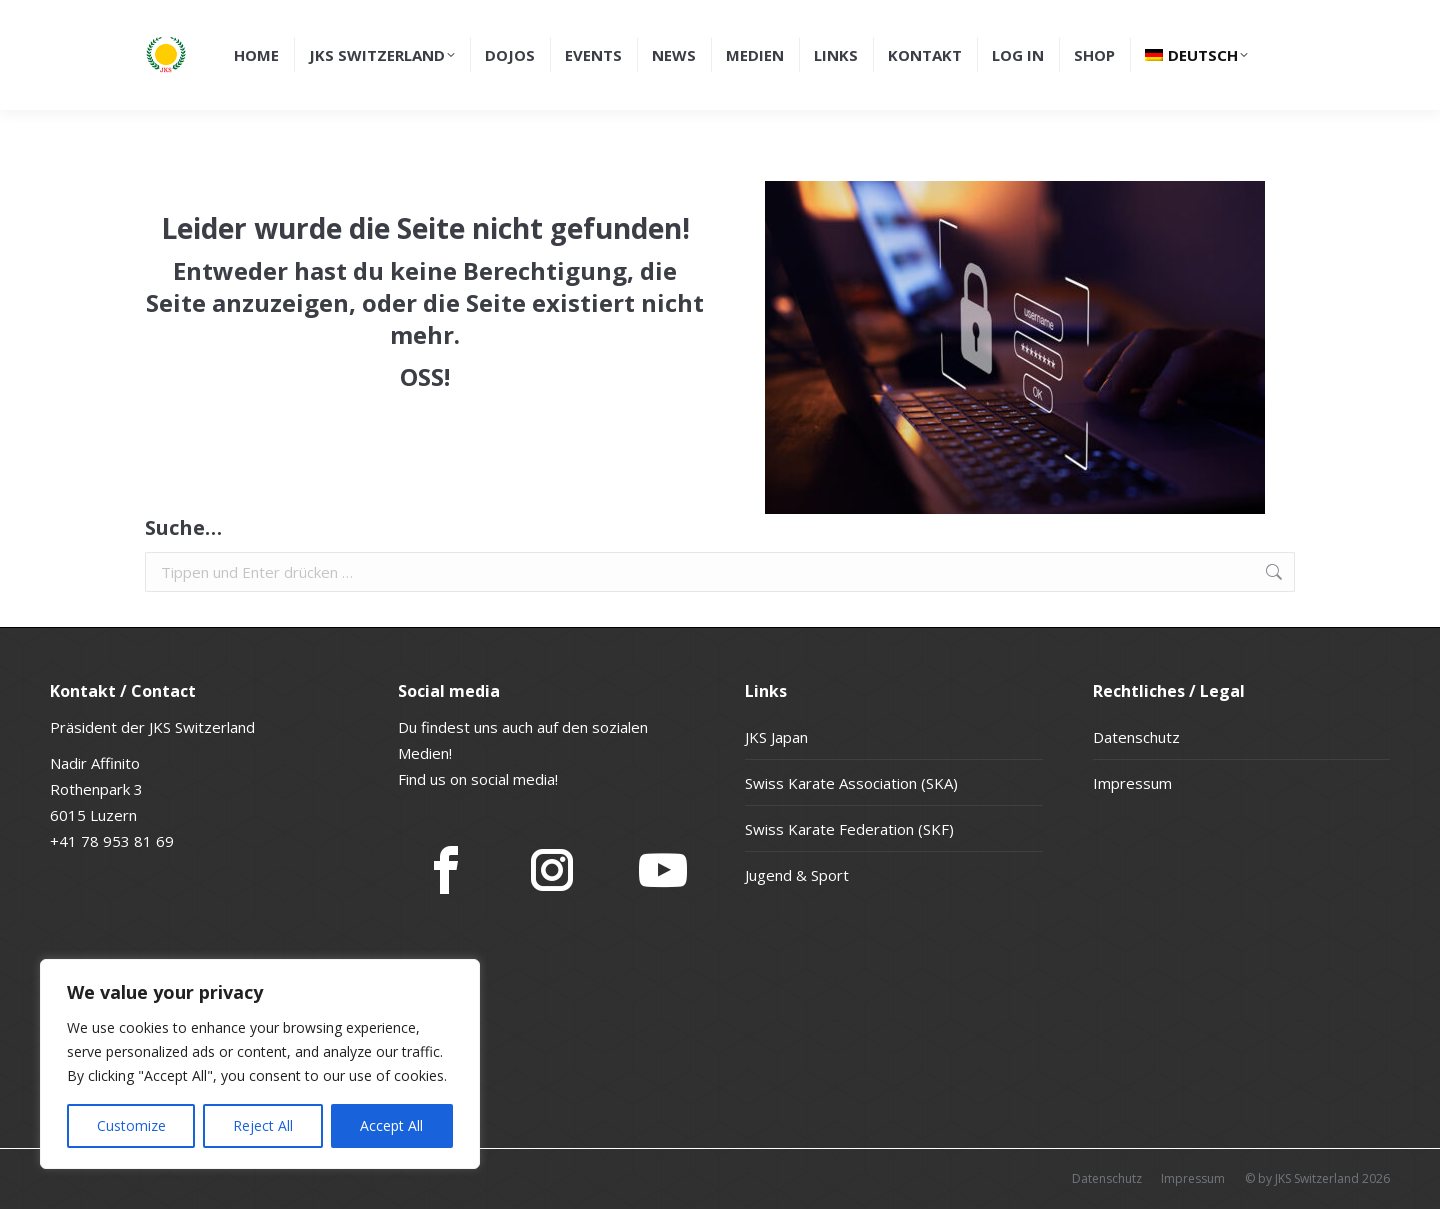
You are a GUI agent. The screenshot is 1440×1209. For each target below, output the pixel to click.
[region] (260, 1064)
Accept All (391, 1125)
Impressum (1132, 783)
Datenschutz (1136, 737)
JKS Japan (776, 737)
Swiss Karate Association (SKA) (851, 783)
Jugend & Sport (797, 875)
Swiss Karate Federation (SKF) (849, 829)
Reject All (263, 1125)
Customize (131, 1125)
